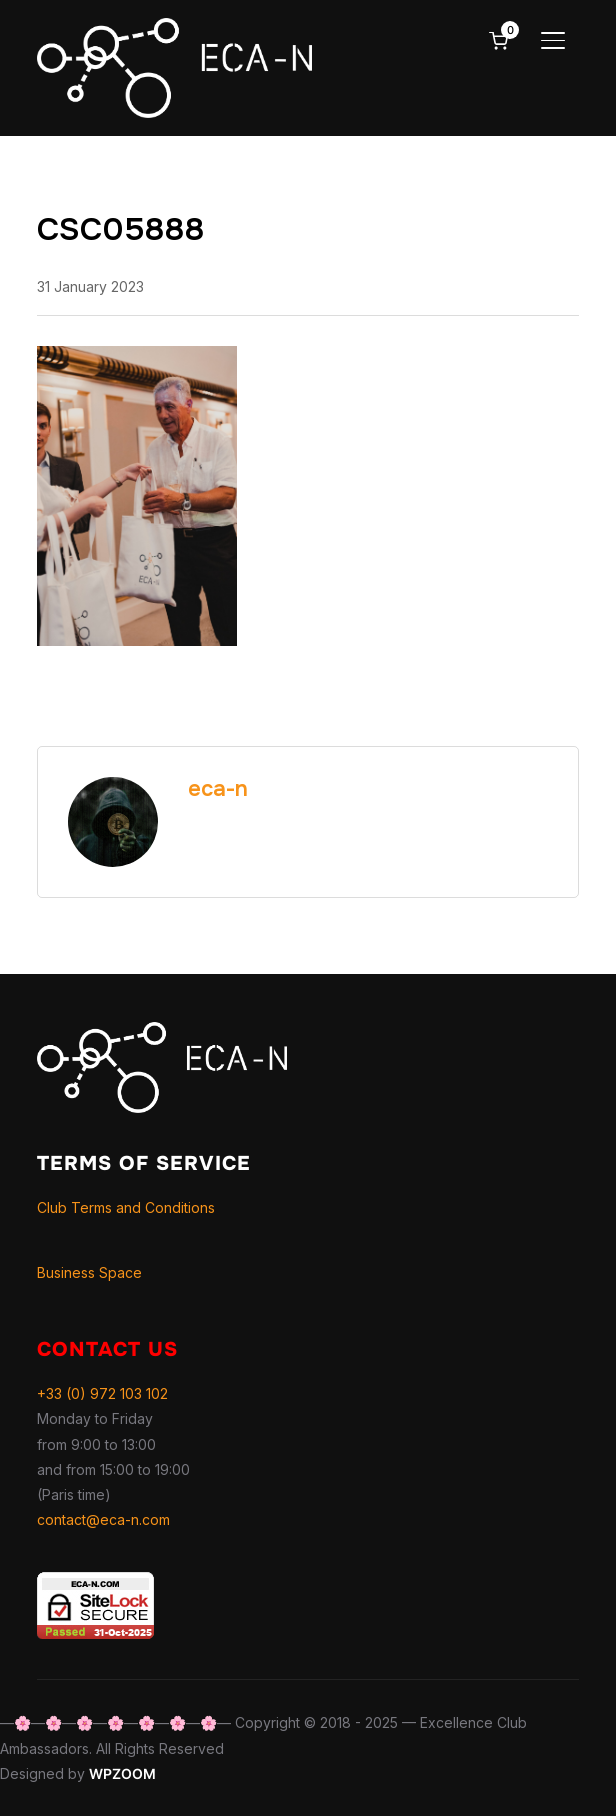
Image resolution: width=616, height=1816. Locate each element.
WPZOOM (122, 1773)
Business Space (89, 1272)
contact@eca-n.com (103, 1519)
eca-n (218, 789)
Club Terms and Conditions (126, 1207)
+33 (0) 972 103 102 (102, 1393)
